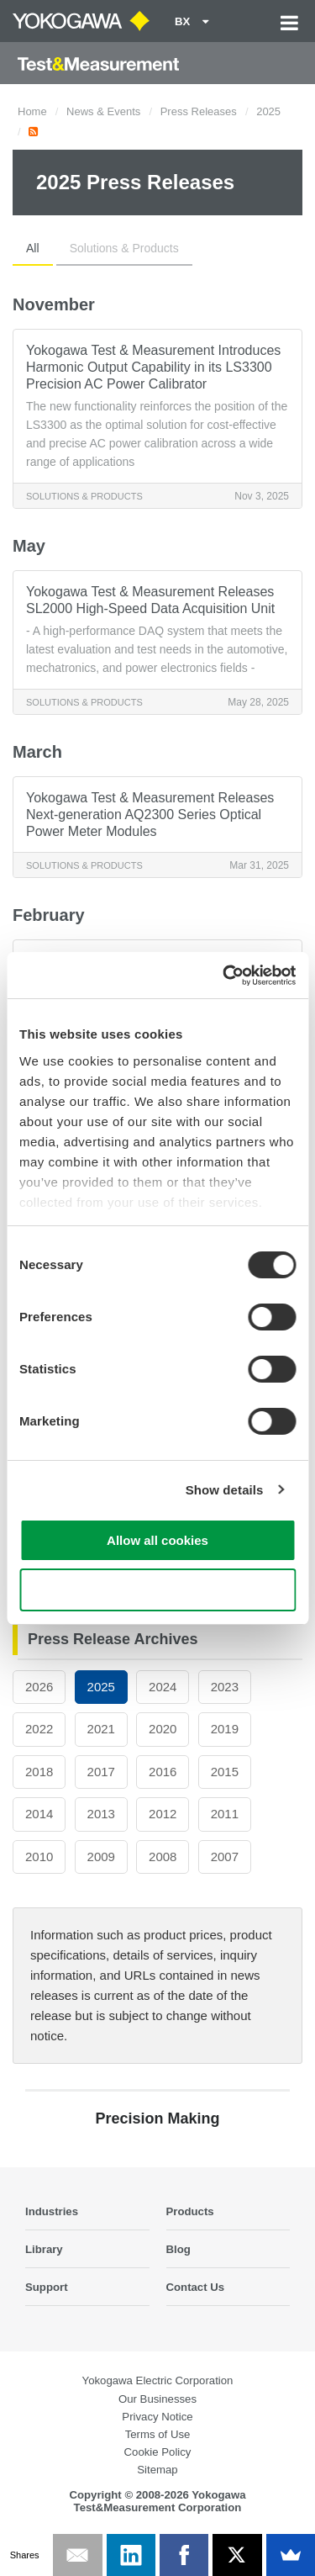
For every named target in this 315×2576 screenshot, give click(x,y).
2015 (225, 1771)
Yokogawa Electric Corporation (158, 2380)
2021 (101, 1729)
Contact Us (195, 2287)
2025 (268, 111)
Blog (178, 2249)
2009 (101, 1856)
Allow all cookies (157, 1540)
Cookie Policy (158, 2452)
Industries (51, 2211)
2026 (39, 1686)
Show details (225, 1490)
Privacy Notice (157, 2416)
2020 (162, 1729)
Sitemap (157, 2469)
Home (32, 111)
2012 (162, 1813)
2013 (101, 1813)
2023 (225, 1686)
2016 (162, 1771)
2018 (39, 1771)
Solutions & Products (124, 248)
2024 (162, 1686)
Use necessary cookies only (157, 1590)
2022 (39, 1729)
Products (190, 2211)
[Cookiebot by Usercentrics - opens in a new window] (224, 975)
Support (46, 2287)
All (32, 248)
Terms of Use (158, 2434)
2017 (101, 1771)
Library (44, 2249)
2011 (225, 1813)
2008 (162, 1856)
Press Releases (198, 111)
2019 (225, 1729)
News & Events (103, 111)
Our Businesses (157, 2399)
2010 (39, 1856)
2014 (39, 1813)
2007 (225, 1856)
